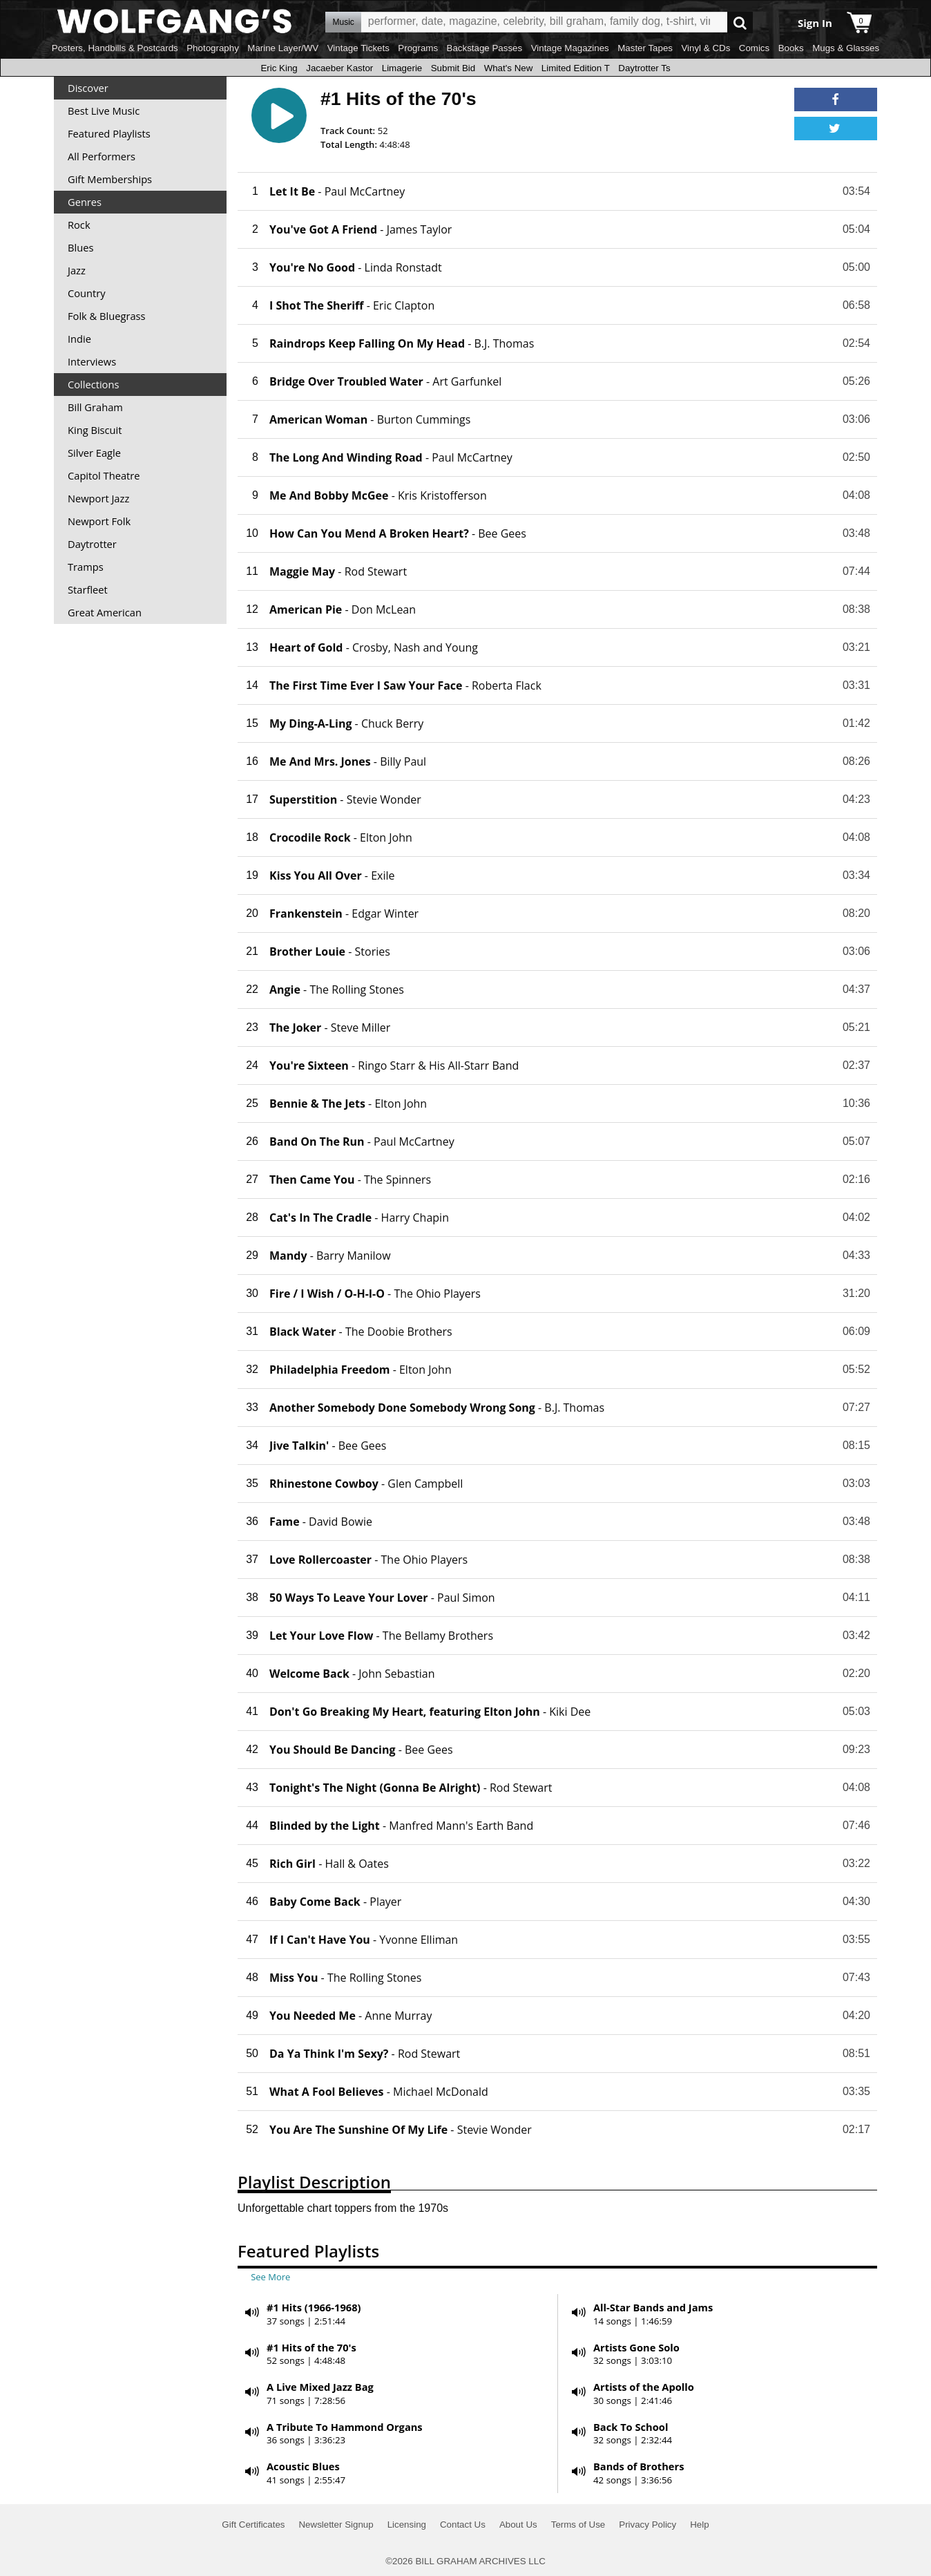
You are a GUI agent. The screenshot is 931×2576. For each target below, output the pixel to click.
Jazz (77, 270)
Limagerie (402, 68)
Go (740, 22)
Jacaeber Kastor (339, 68)
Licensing (406, 2524)
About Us (518, 2524)
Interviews (92, 361)
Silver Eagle (94, 453)
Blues (80, 247)
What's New (508, 68)
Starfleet (88, 589)
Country (87, 293)
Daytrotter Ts (644, 68)
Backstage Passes (485, 48)
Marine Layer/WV (282, 48)
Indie (79, 338)
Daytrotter (92, 544)
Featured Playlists (109, 133)
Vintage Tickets (358, 48)
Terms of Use (578, 2524)
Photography (212, 48)
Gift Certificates (253, 2524)
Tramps (86, 567)
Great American (105, 612)
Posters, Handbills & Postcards (115, 48)
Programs (418, 48)
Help (699, 2524)
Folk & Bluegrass (107, 316)
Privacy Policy (647, 2524)
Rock (79, 224)
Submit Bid (453, 68)
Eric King (278, 68)
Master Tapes (645, 48)
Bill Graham (95, 407)
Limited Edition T (575, 68)
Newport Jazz (98, 498)
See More (270, 2277)
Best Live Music (104, 110)
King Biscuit (95, 430)
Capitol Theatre (104, 475)
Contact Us (463, 2524)
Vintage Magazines (570, 48)
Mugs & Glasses (845, 48)
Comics (754, 48)
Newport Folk (99, 521)
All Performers (101, 156)
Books (791, 48)
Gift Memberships (110, 179)
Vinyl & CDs (705, 48)
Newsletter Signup (335, 2524)
